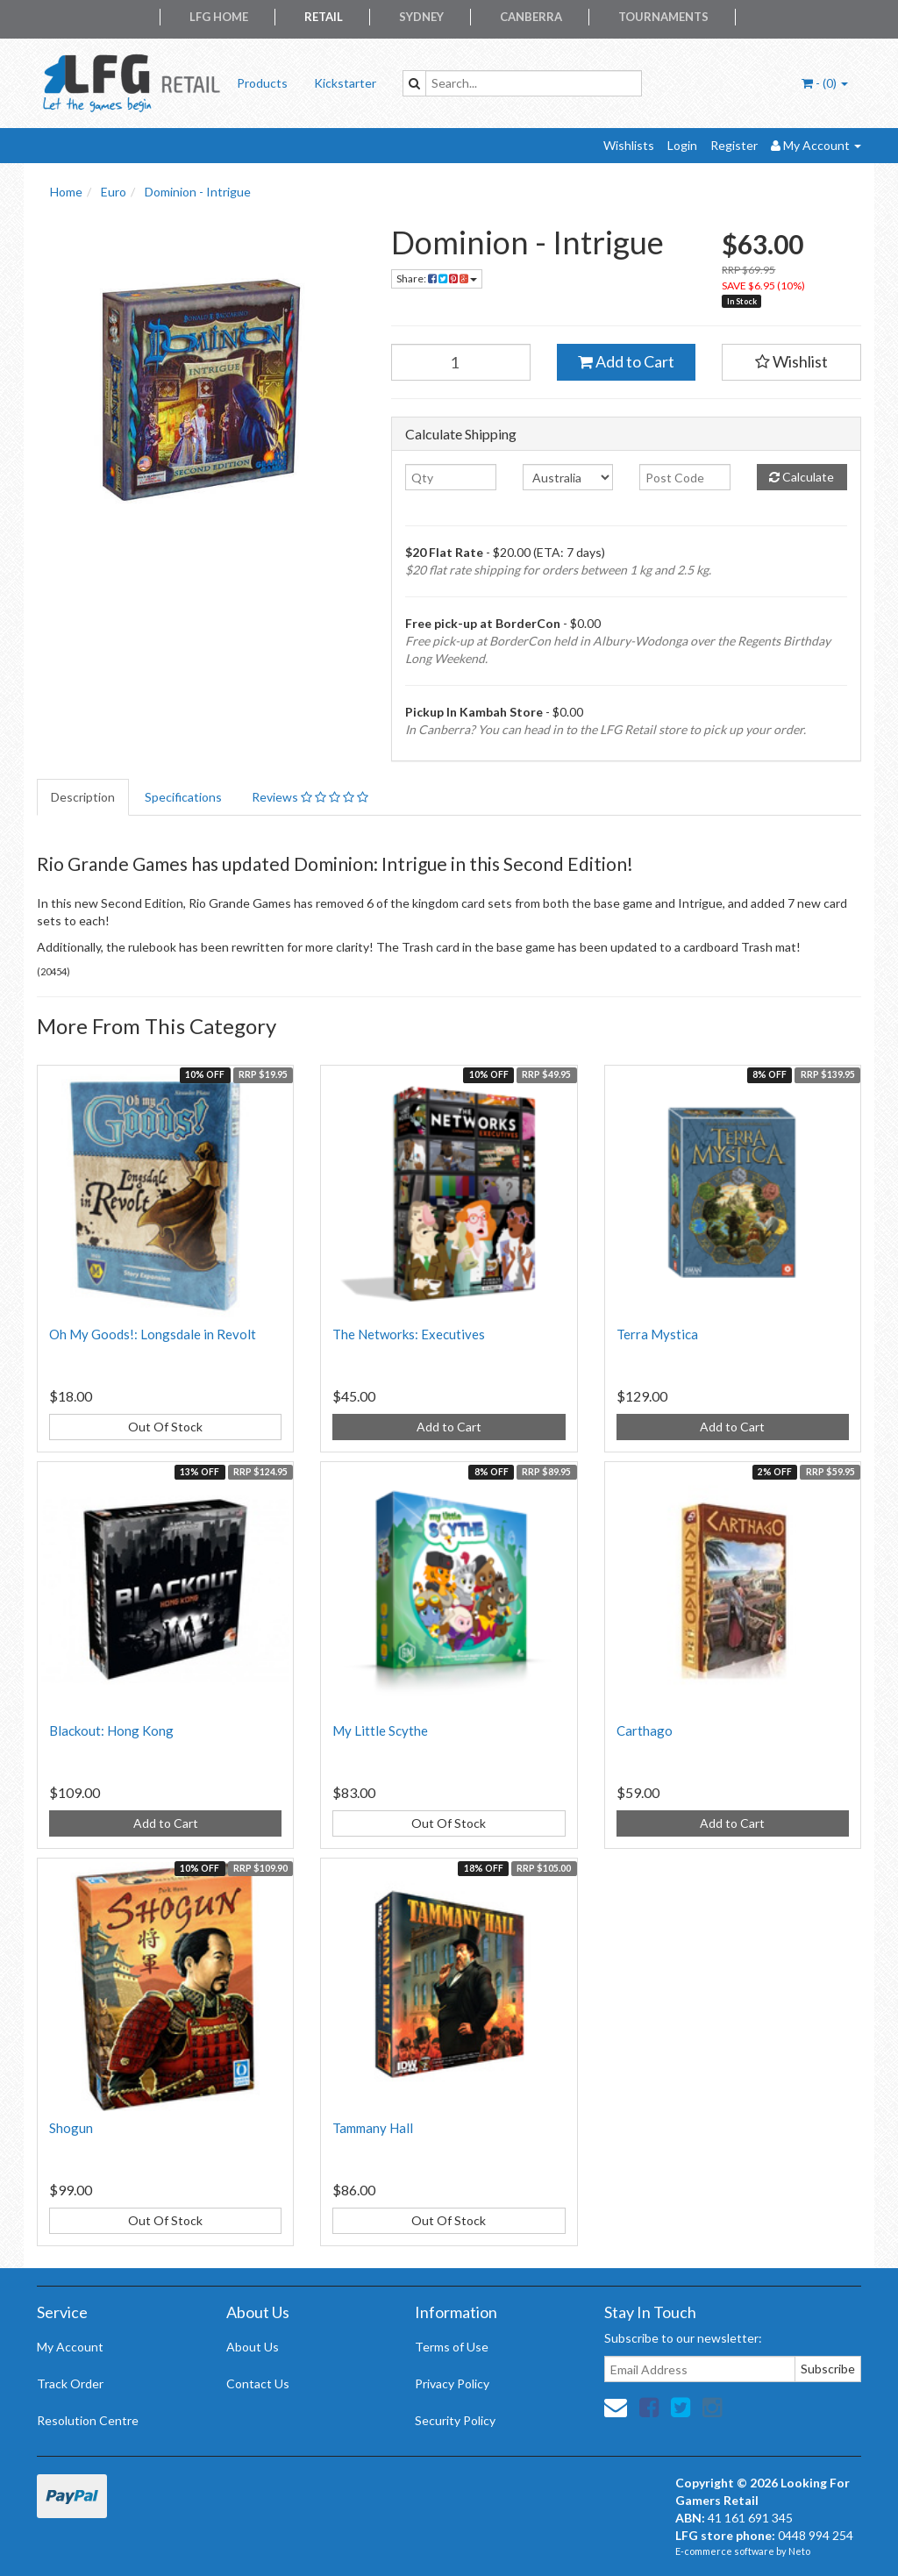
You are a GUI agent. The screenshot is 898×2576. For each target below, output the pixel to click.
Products (262, 82)
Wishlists (628, 145)
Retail (323, 17)
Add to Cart (626, 361)
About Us (252, 2346)
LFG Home (218, 17)
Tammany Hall (372, 2128)
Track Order (70, 2383)
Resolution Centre (88, 2420)
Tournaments (663, 17)
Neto (799, 2551)
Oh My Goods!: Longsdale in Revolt (152, 1334)
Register (734, 145)
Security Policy (455, 2420)
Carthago (644, 1730)
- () (825, 82)
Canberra (531, 17)
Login (682, 145)
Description (83, 796)
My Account (70, 2346)
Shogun (71, 2128)
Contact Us (257, 2383)
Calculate (801, 476)
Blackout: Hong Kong (111, 1730)
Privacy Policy (452, 2383)
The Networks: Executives (408, 1334)
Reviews (310, 796)
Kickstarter (345, 82)
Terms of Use (451, 2346)
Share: (436, 278)
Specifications (183, 796)
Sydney (421, 17)
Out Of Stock (165, 1426)
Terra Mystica (657, 1334)
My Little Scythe (380, 1730)
